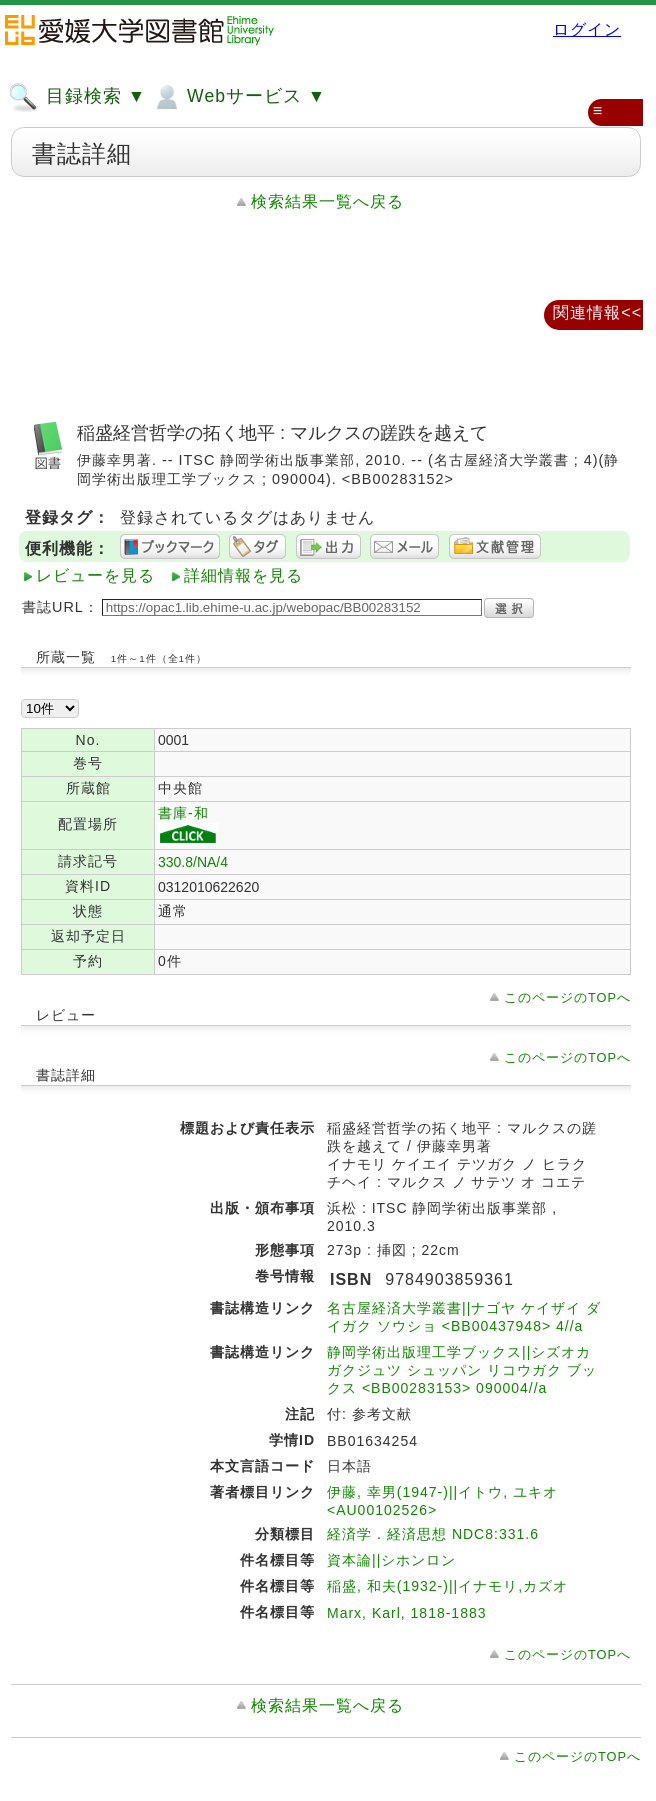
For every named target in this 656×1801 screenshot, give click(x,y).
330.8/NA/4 (193, 862)
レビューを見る (95, 575)
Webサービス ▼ (238, 97)
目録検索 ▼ (77, 97)
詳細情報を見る (243, 575)
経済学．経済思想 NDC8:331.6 (433, 1534)
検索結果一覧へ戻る (327, 201)
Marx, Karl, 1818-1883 (407, 1613)
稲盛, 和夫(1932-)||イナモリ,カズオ (447, 1586)
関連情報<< (597, 312)
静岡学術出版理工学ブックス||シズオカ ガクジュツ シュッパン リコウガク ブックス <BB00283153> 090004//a (462, 1370)
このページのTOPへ (567, 997)
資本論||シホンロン (391, 1560)
